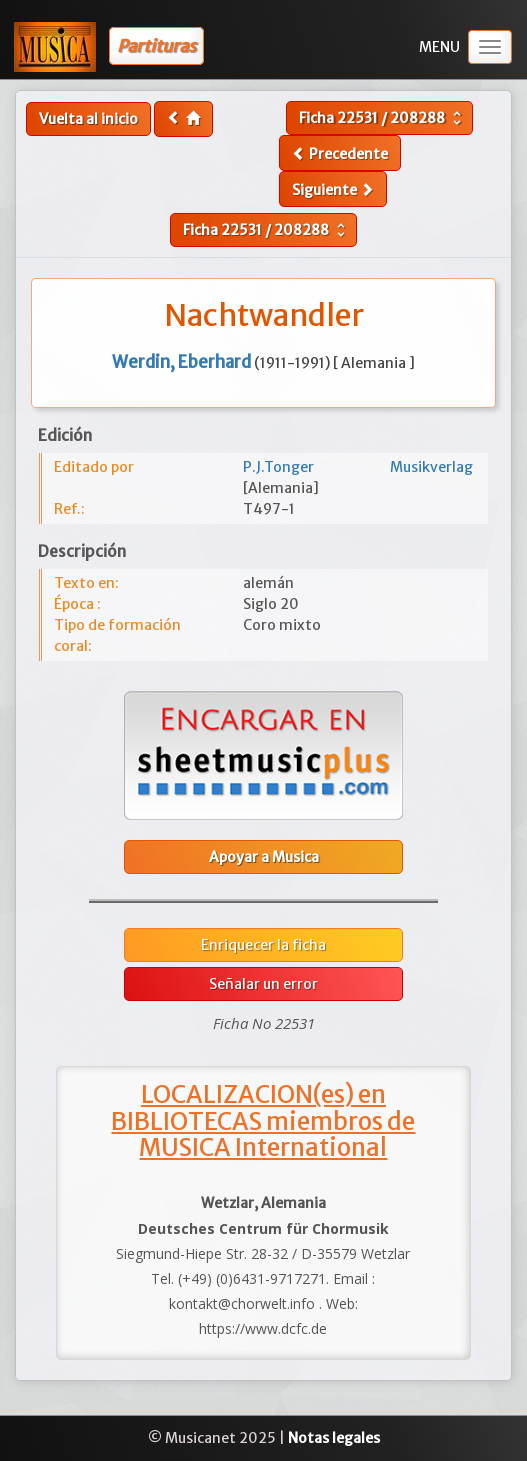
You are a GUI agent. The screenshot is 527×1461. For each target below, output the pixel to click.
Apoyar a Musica (264, 857)
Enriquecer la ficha (263, 945)
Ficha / (382, 118)
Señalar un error (263, 984)
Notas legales (334, 1438)
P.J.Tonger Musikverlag (358, 467)
